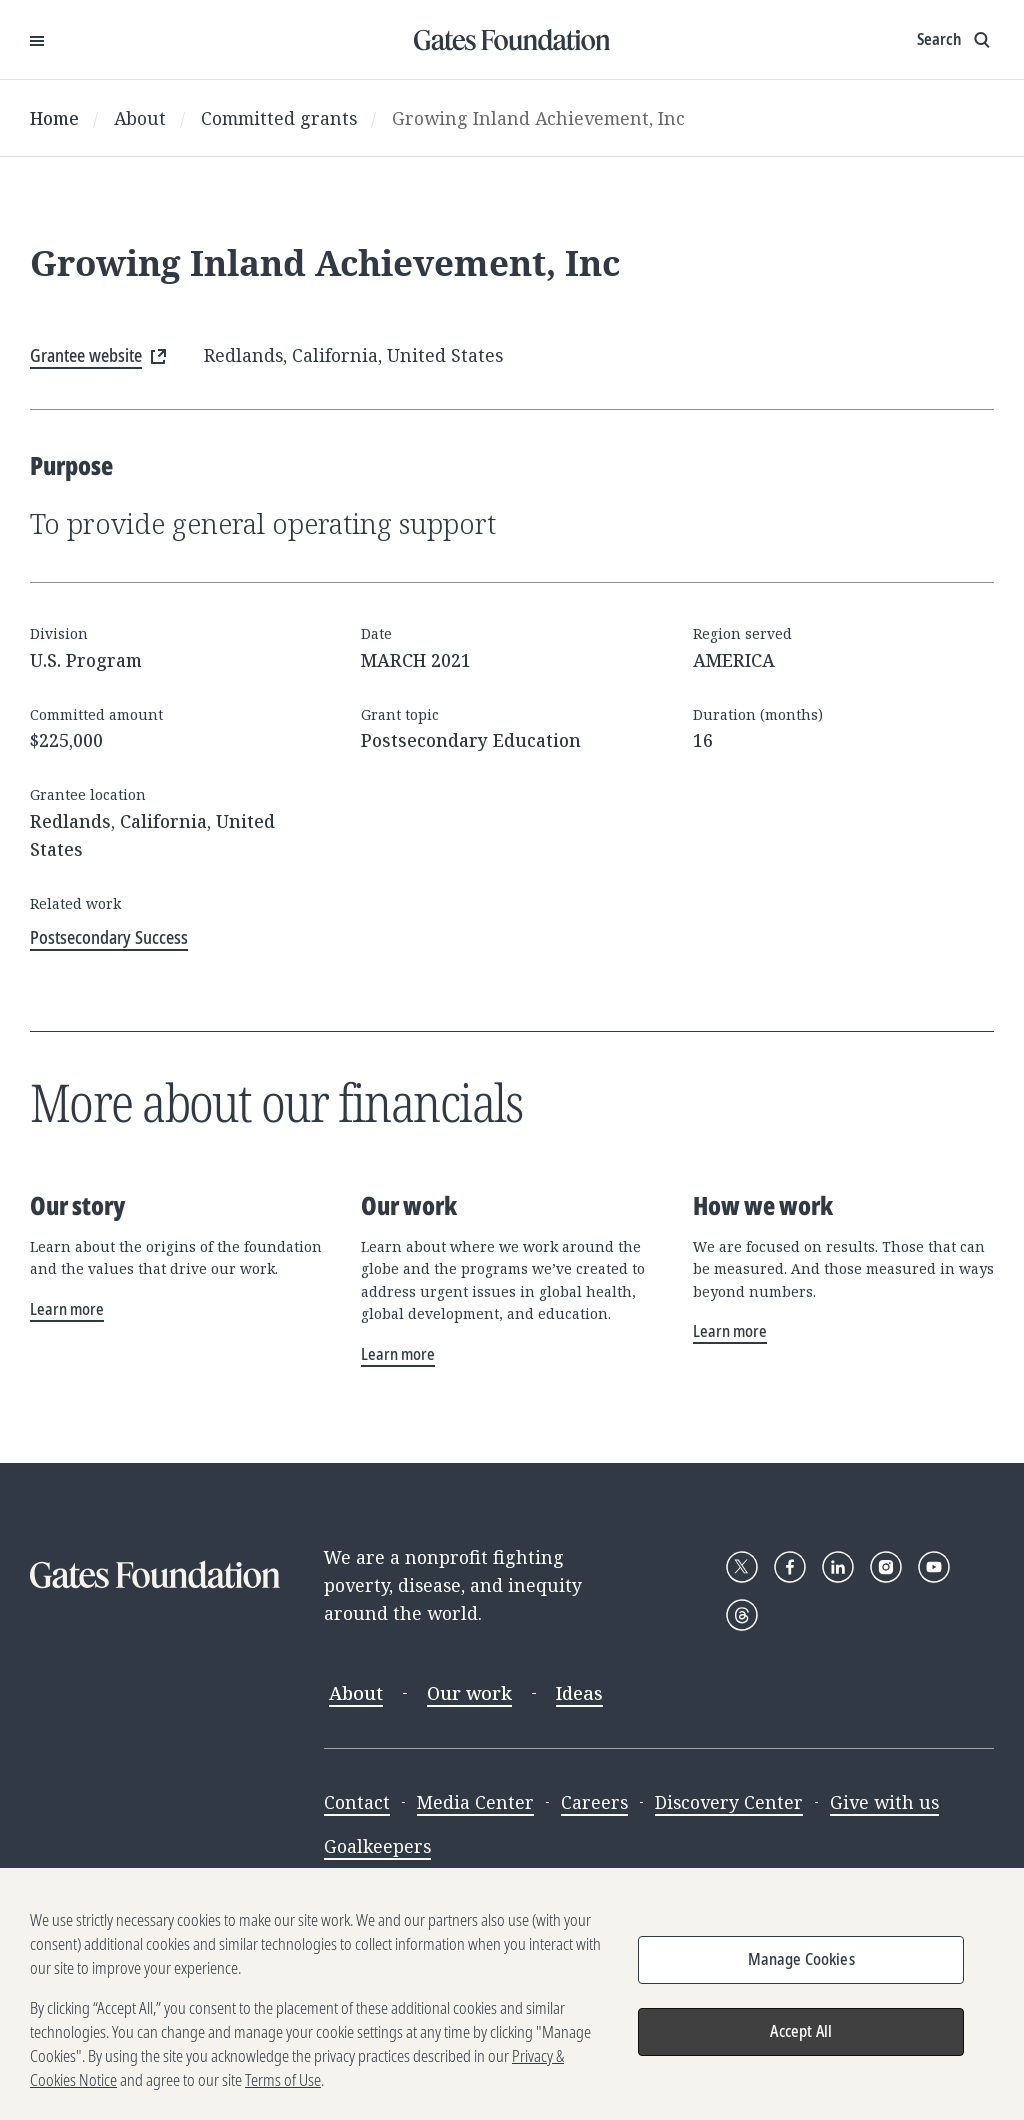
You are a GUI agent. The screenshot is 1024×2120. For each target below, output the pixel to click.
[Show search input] (955, 40)
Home (54, 118)
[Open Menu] (37, 40)
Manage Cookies (801, 1970)
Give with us (884, 1802)
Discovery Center (729, 1802)
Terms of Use (283, 2091)
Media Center (475, 1802)
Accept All (801, 2042)
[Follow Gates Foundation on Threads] (742, 1615)
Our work (469, 1693)
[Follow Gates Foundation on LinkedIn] (838, 1567)
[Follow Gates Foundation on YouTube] (934, 1567)
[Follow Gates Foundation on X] (742, 1567)
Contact (357, 1802)
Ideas (579, 1693)
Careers (594, 1802)
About (140, 118)
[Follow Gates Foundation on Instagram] (886, 1567)
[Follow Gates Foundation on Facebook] (790, 1567)
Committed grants (279, 118)
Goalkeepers (377, 1846)
